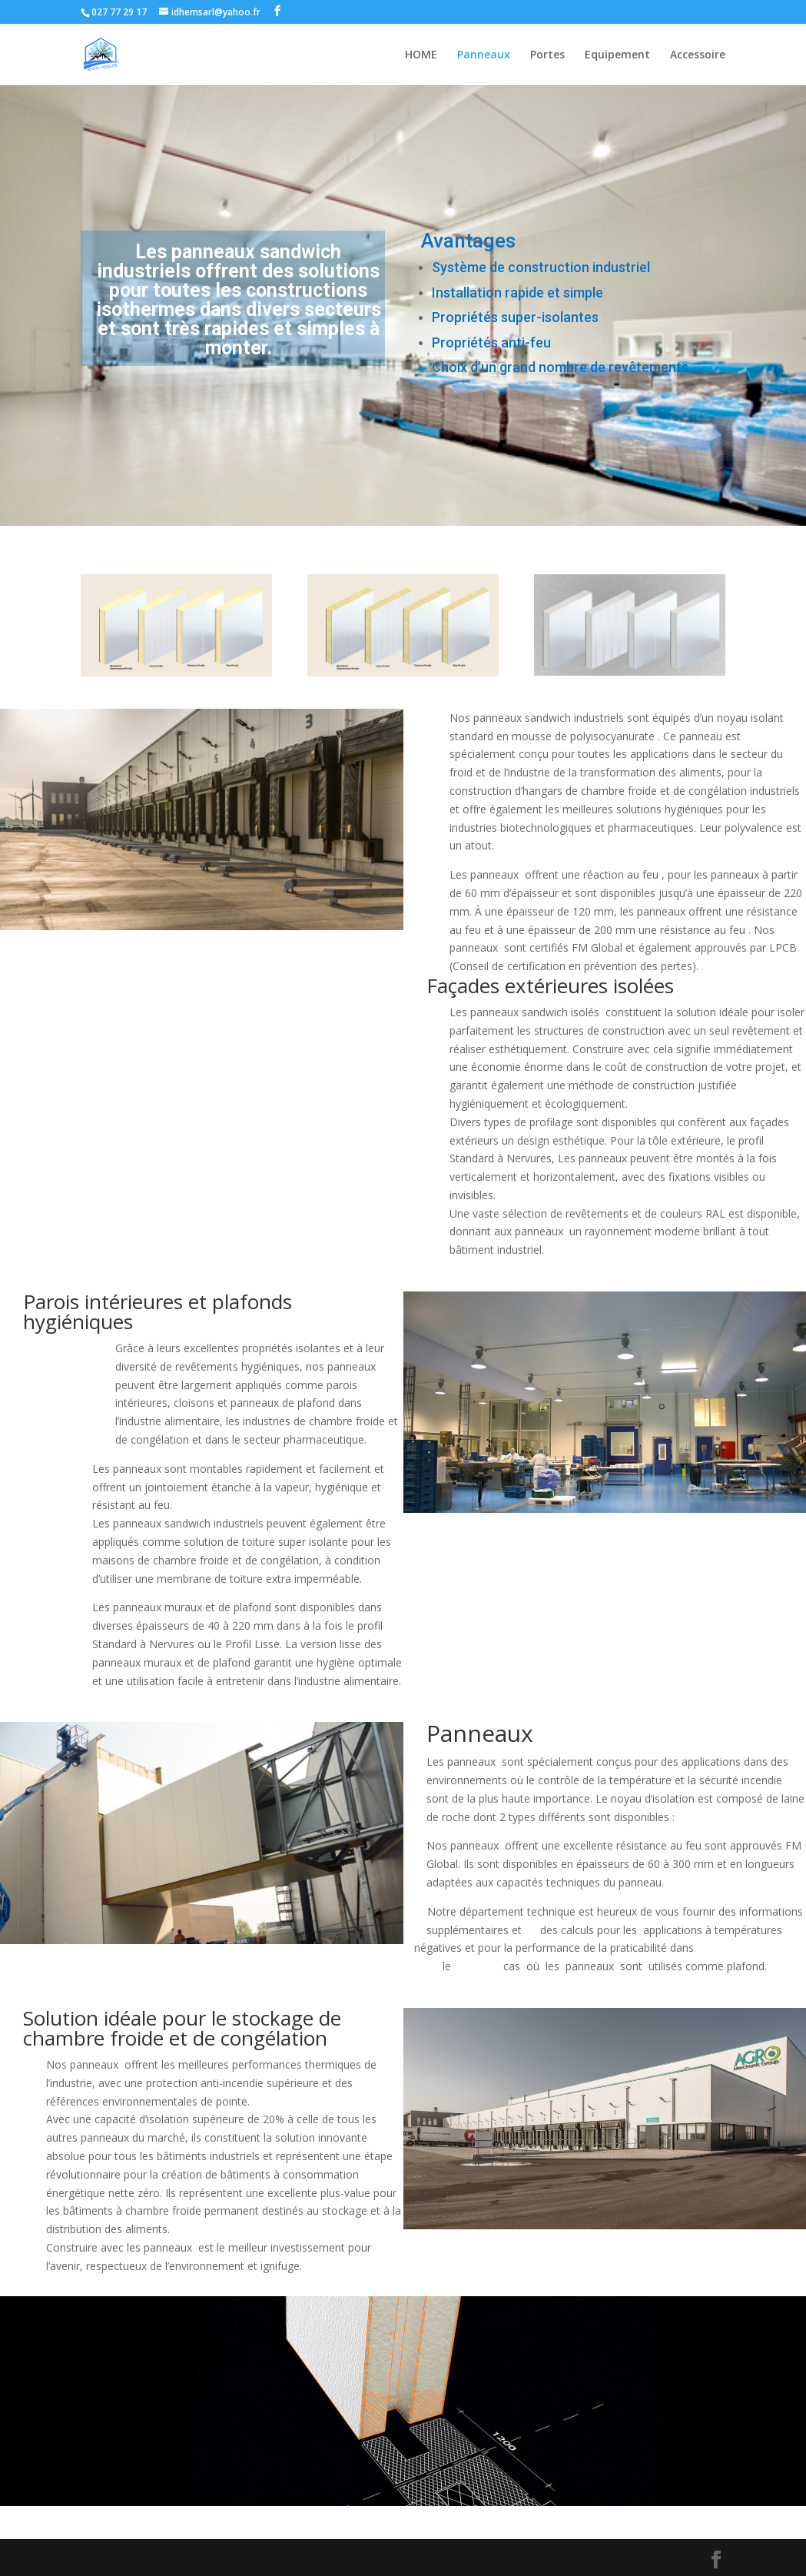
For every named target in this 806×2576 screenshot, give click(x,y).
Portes (547, 55)
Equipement (617, 55)
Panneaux (483, 55)
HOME (421, 55)
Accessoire (697, 55)
